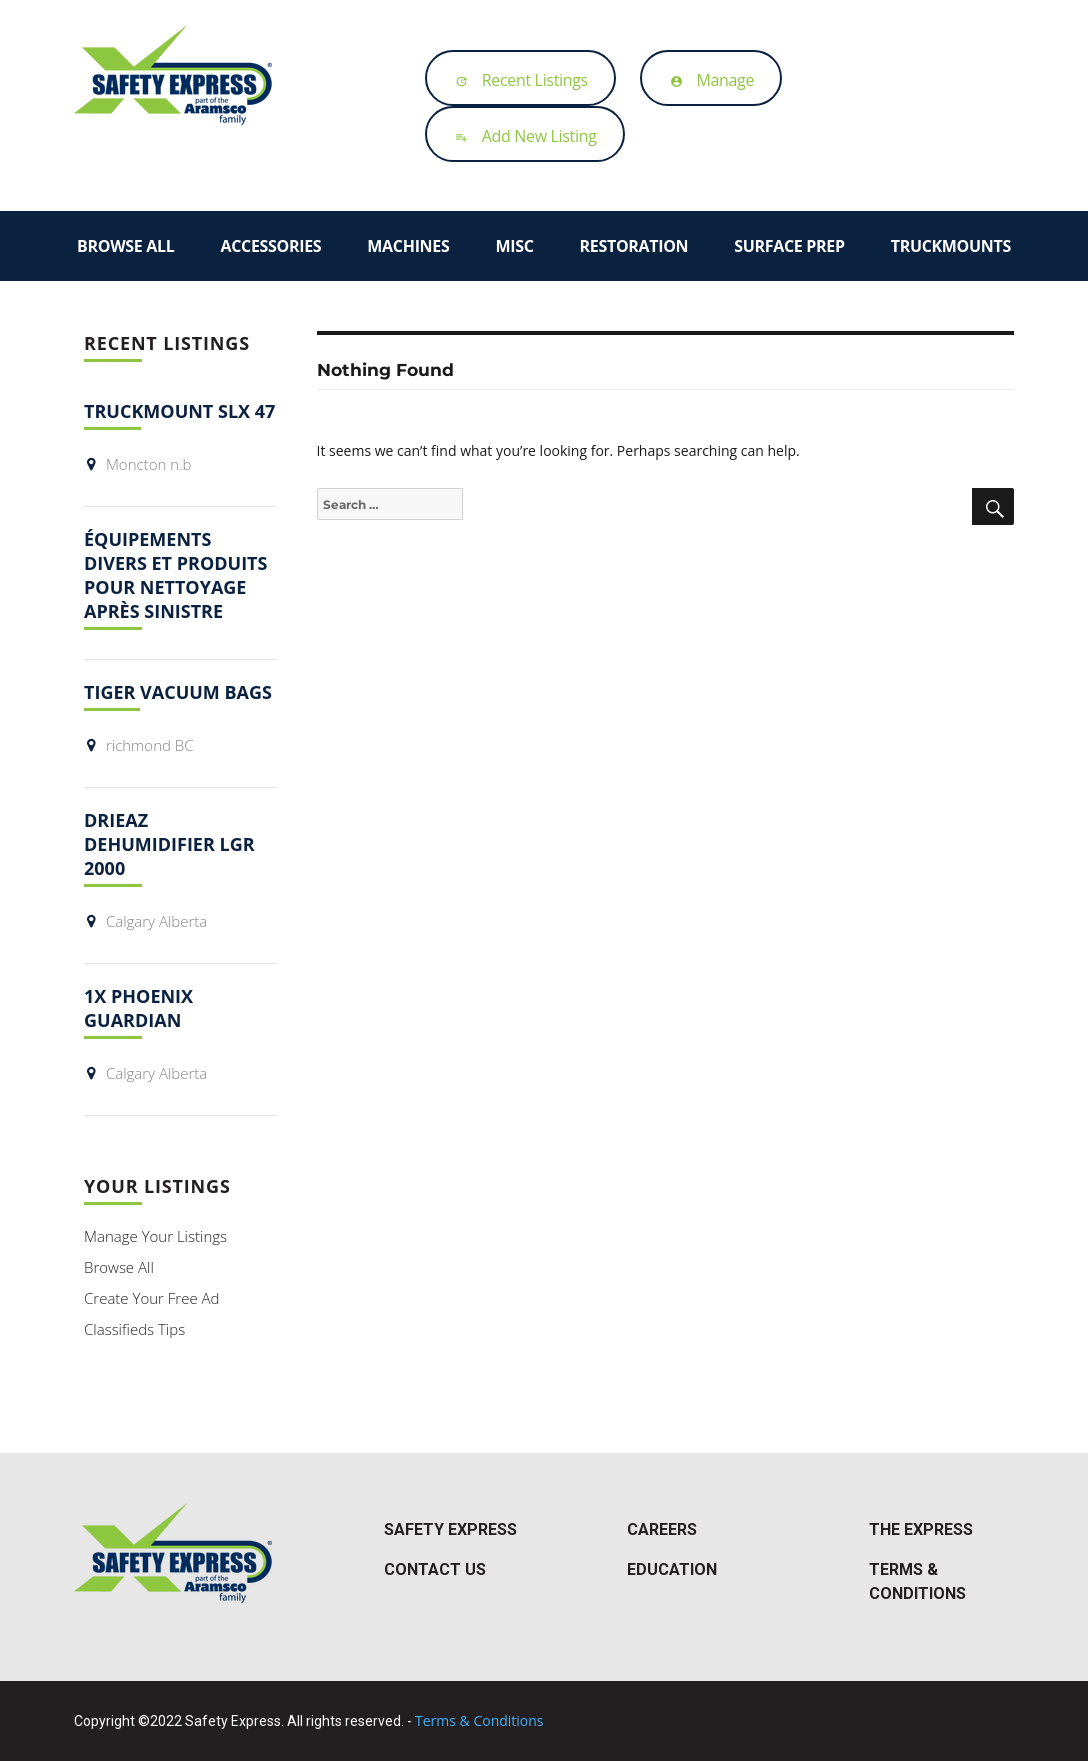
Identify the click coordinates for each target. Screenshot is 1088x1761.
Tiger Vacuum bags (178, 692)
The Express (921, 1529)
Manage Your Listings (155, 1236)
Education (672, 1569)
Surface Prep (789, 246)
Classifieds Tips (134, 1329)
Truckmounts (951, 246)
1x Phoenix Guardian (138, 1008)
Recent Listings (516, 80)
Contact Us (435, 1569)
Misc (514, 246)
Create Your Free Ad (151, 1298)
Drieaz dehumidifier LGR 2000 (169, 844)
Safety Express (450, 1529)
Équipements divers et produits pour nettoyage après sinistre (175, 575)
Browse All (125, 246)
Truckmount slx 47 (179, 411)
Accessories (270, 246)
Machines (408, 246)
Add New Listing (521, 136)
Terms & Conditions (479, 1720)
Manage (707, 80)
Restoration (634, 246)
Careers (662, 1529)
